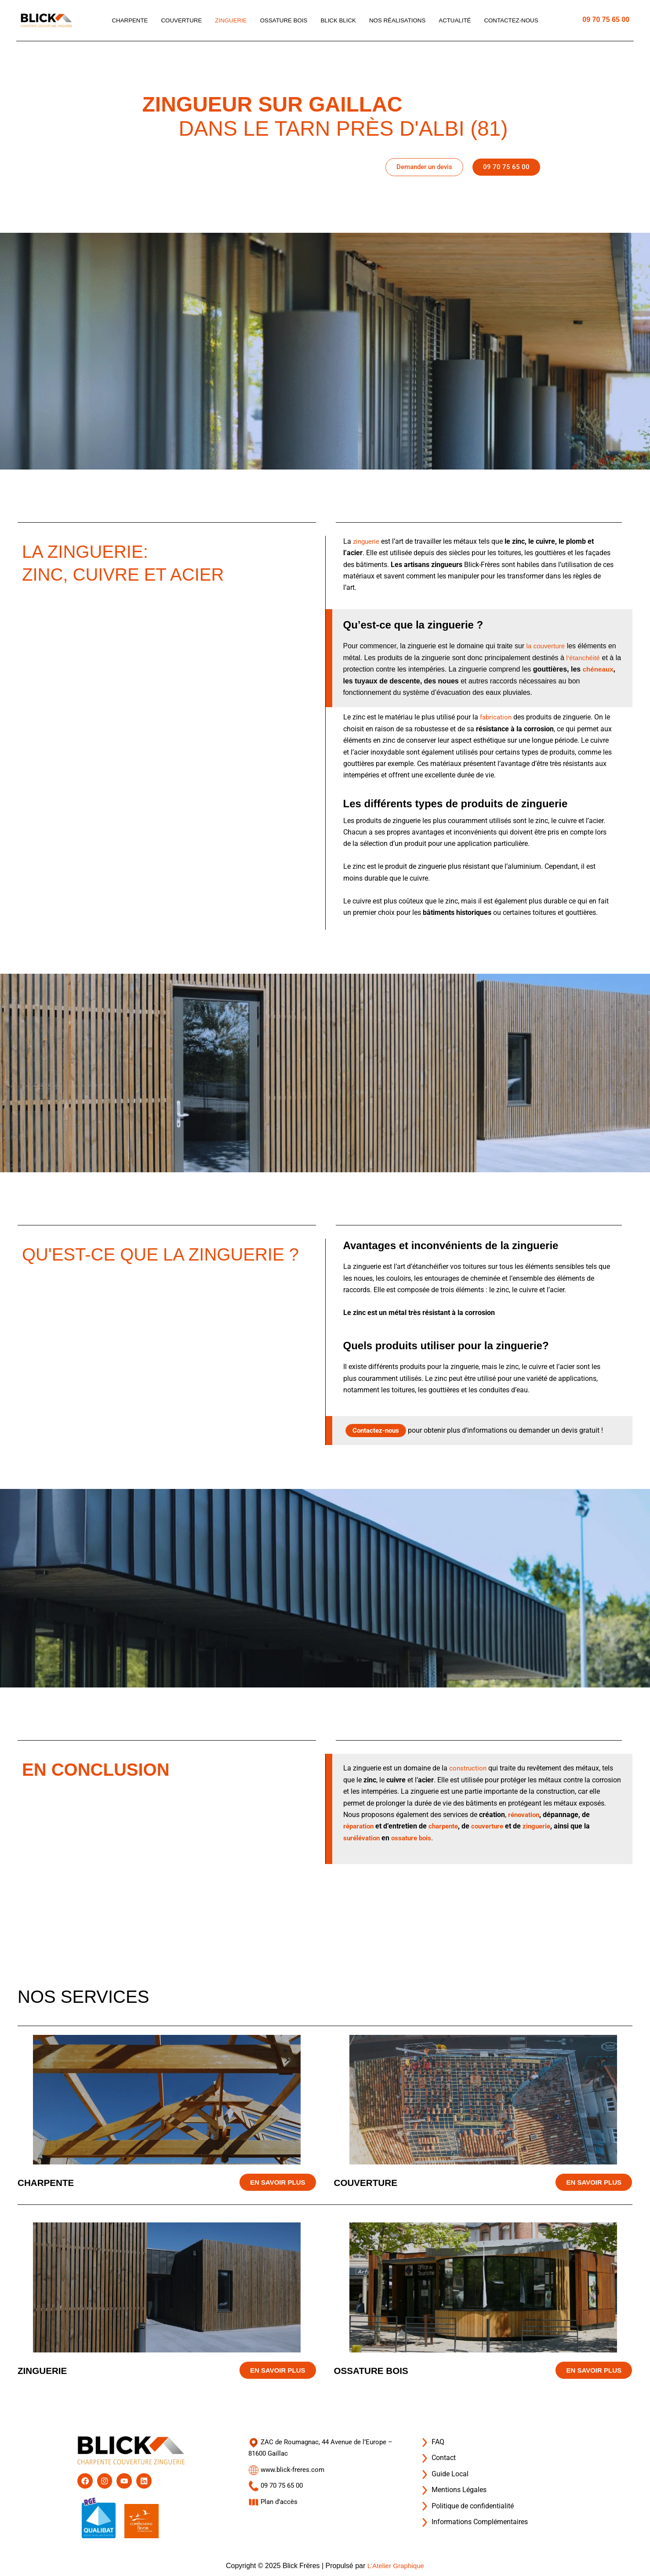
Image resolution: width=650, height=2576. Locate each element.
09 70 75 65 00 (605, 20)
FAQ (431, 2436)
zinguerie (367, 541)
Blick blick (338, 20)
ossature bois (415, 1838)
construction (468, 1768)
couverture (493, 1826)
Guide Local (443, 2468)
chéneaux (359, 681)
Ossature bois (282, 20)
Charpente (122, 20)
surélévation (362, 1838)
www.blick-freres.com (287, 2464)
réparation (359, 1826)
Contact (437, 2452)
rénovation (525, 1814)
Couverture (175, 20)
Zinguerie (226, 20)
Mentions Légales (453, 2484)
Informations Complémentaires (473, 2516)
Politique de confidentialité (466, 2500)
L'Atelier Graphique (395, 2565)
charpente (447, 1826)
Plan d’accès (274, 2495)
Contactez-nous (518, 20)
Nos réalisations (400, 20)
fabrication (497, 717)
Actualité (460, 20)
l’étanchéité (584, 657)
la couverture (547, 646)
